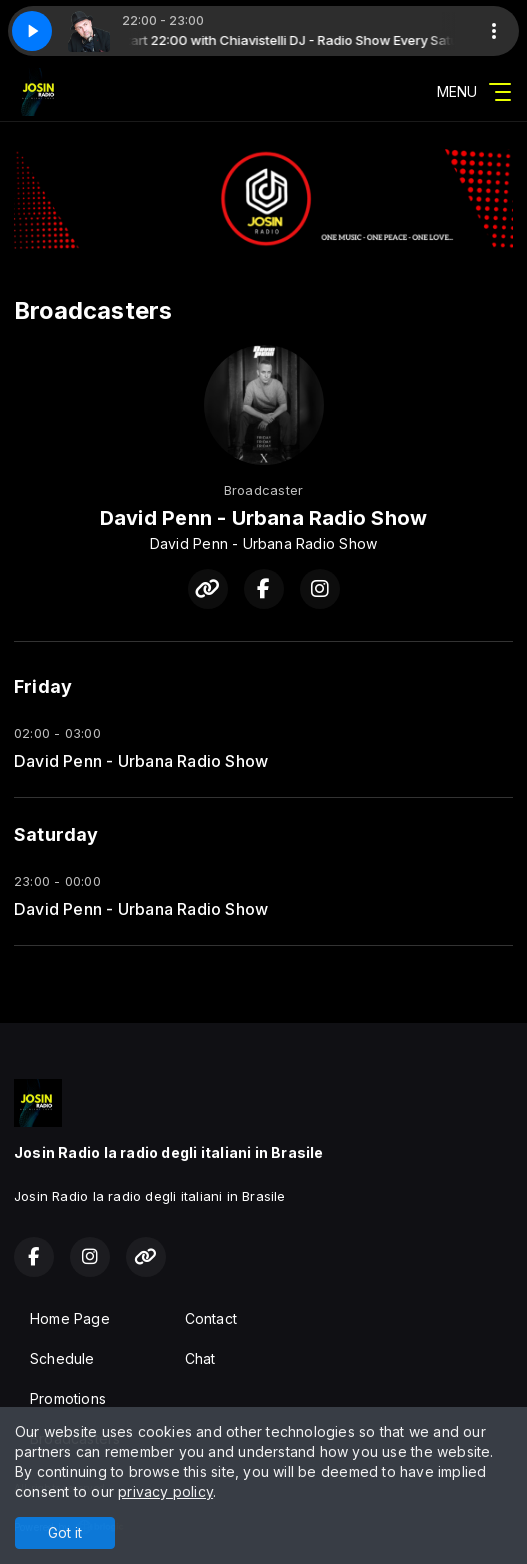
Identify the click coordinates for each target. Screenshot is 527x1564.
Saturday (56, 834)
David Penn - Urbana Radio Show (141, 761)
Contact (211, 1318)
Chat (200, 1358)
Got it (65, 1532)
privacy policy (165, 1491)
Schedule (62, 1358)
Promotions (68, 1398)
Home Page (70, 1318)
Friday (43, 686)
